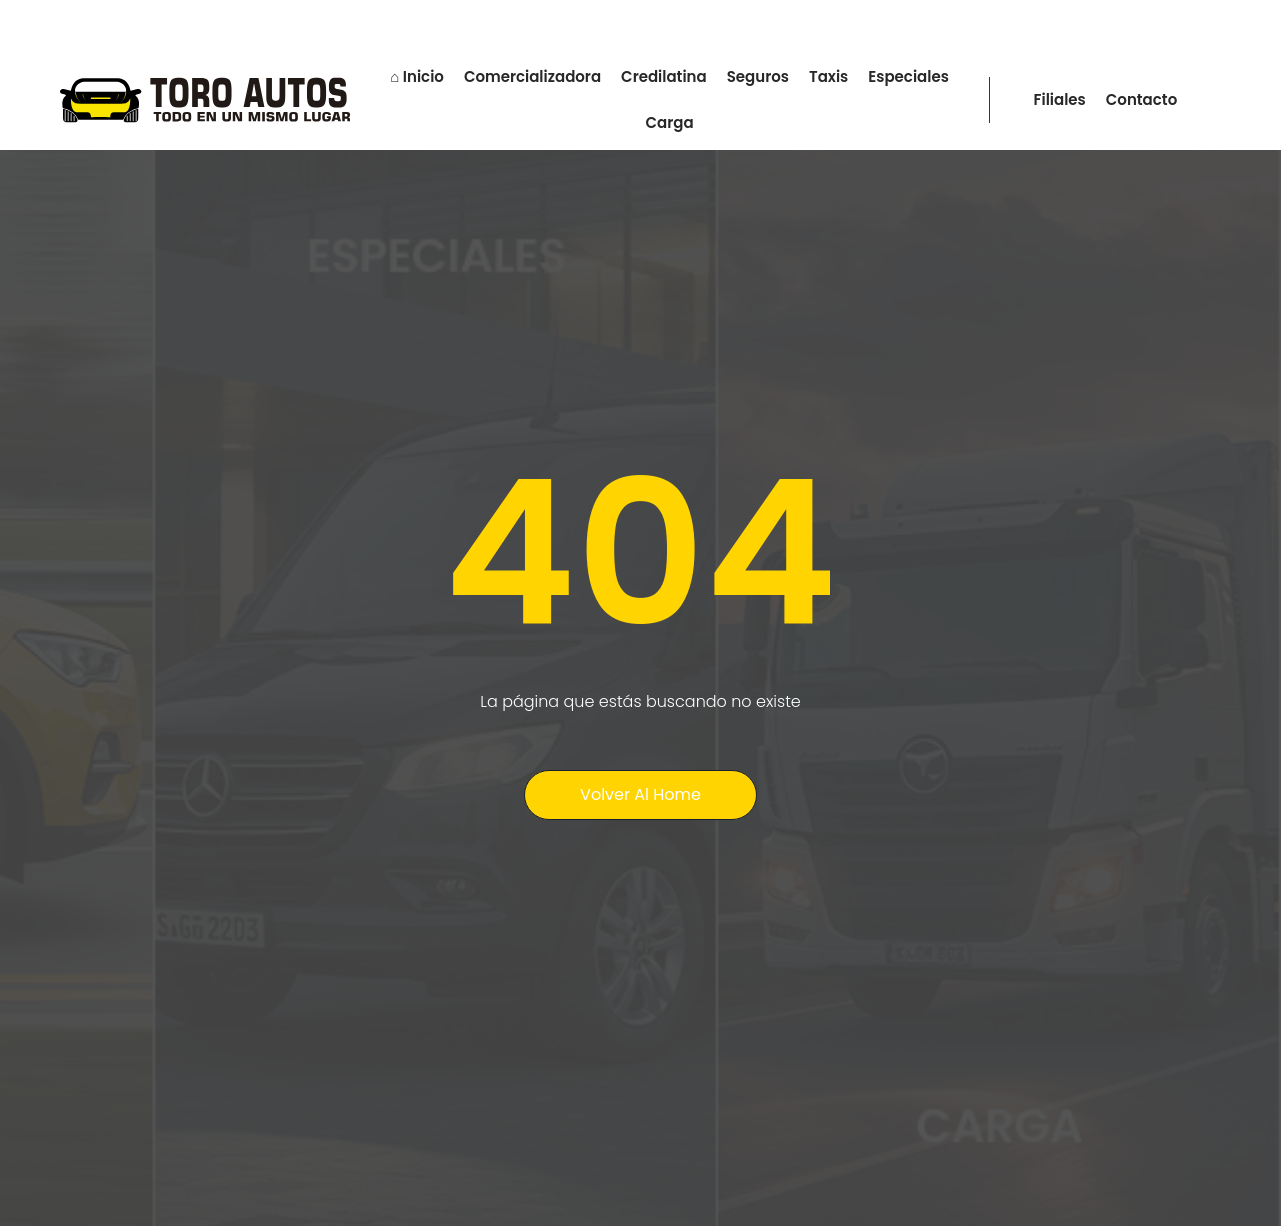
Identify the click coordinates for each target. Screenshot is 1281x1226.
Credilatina (664, 76)
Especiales (908, 76)
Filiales (1060, 99)
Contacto (1141, 99)
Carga (669, 122)
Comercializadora (532, 76)
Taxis (828, 76)
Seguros (758, 76)
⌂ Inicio (417, 76)
